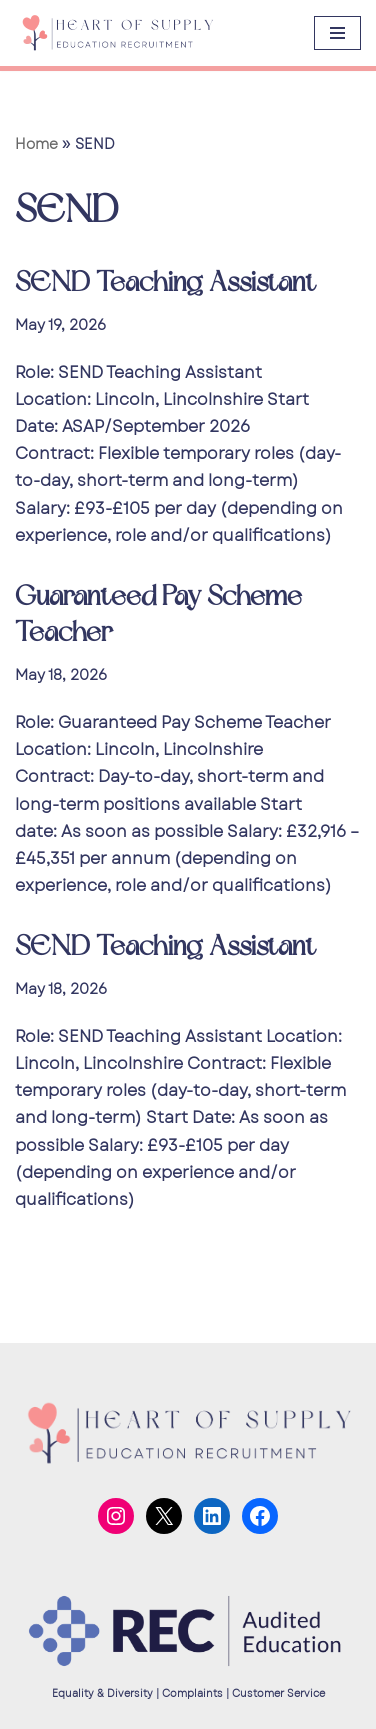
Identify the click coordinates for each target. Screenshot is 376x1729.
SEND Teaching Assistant (165, 282)
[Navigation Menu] (337, 33)
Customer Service (278, 1693)
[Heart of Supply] (117, 33)
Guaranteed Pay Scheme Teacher (158, 614)
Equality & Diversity (102, 1693)
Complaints (192, 1693)
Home (36, 144)
